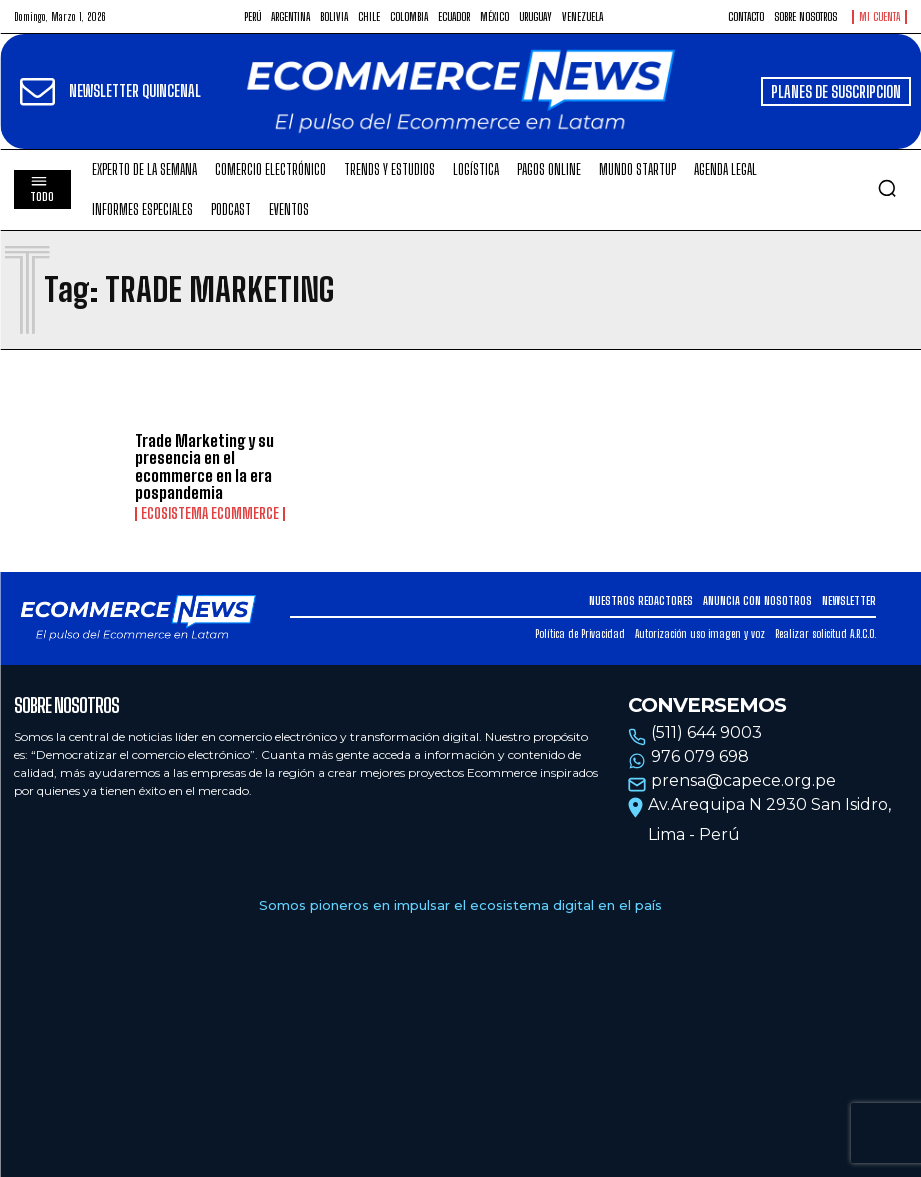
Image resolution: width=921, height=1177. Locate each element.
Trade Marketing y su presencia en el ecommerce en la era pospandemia (204, 467)
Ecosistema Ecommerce (210, 514)
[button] (887, 188)
